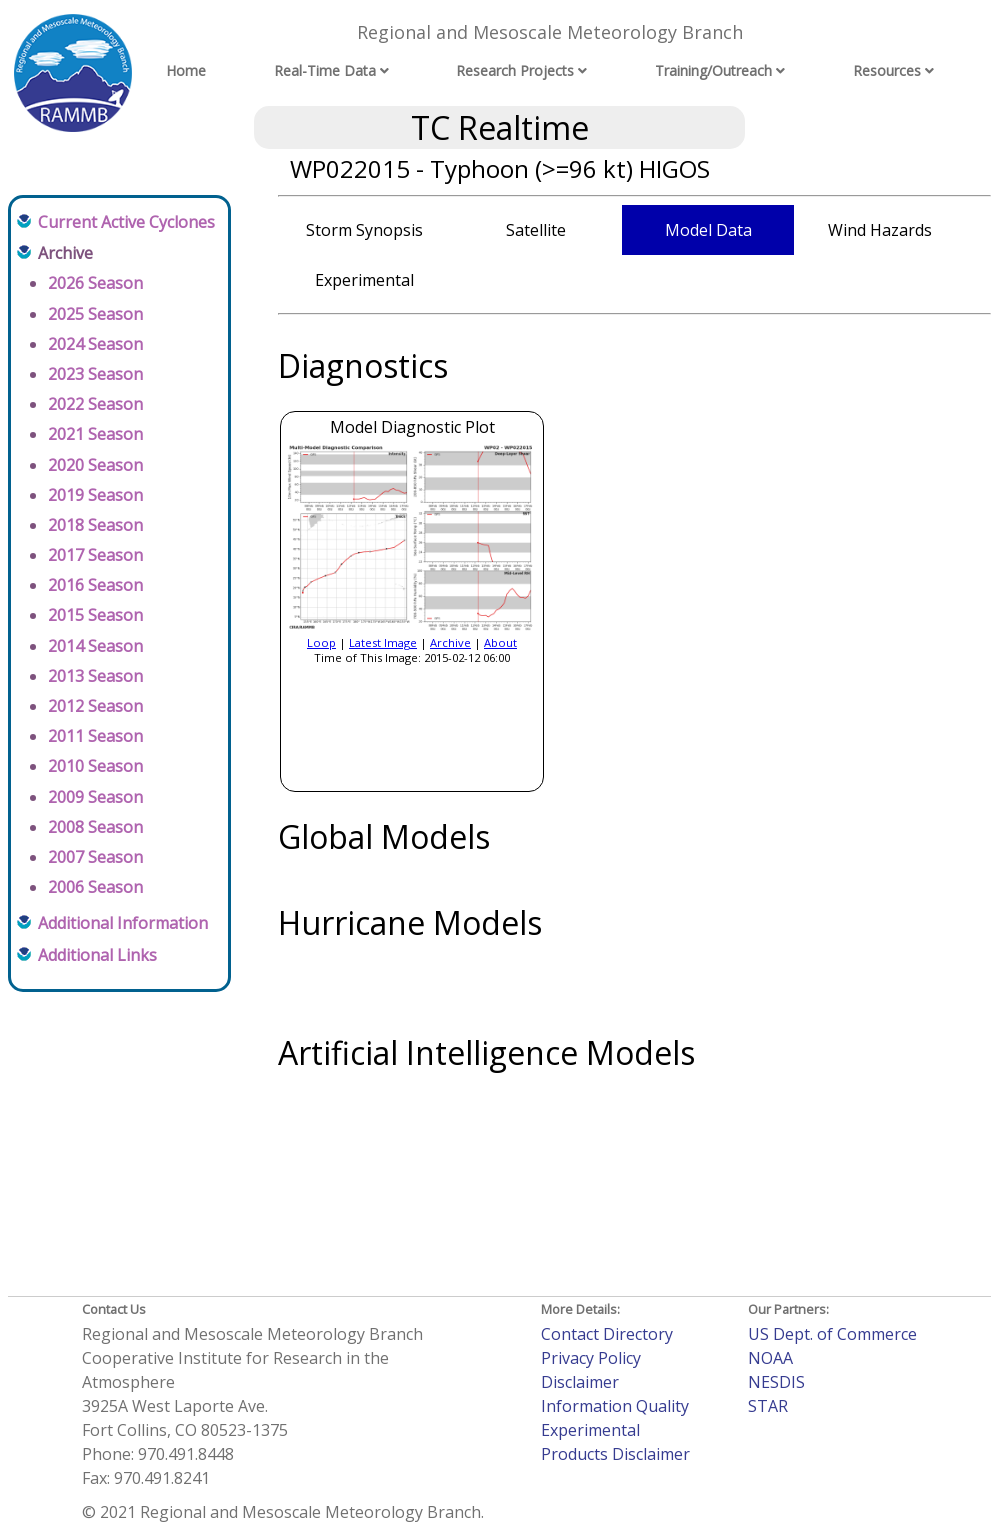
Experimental (364, 280)
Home (186, 70)
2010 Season (95, 766)
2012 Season (95, 706)
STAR (768, 1406)
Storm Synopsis (364, 230)
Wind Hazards (880, 230)
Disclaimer (580, 1382)
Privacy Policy (591, 1358)
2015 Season (95, 615)
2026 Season (95, 283)
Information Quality (615, 1406)
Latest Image (383, 642)
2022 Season (95, 404)
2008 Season (95, 827)
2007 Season (95, 857)
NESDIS (776, 1382)
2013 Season (95, 676)
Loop (321, 642)
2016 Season (95, 585)
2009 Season (95, 797)
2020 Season (95, 465)
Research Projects (515, 70)
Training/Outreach (713, 70)
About (500, 642)
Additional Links (97, 955)
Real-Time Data (325, 70)
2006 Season (95, 887)
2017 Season (95, 555)
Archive (450, 642)
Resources (887, 70)
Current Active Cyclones (126, 222)
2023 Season (95, 374)
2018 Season (95, 525)
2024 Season (95, 344)
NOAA (770, 1358)
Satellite (536, 230)
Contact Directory (607, 1334)
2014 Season (95, 646)
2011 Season (95, 736)
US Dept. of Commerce (832, 1334)
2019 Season (95, 495)
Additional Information (123, 923)
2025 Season (95, 314)
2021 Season (95, 434)
